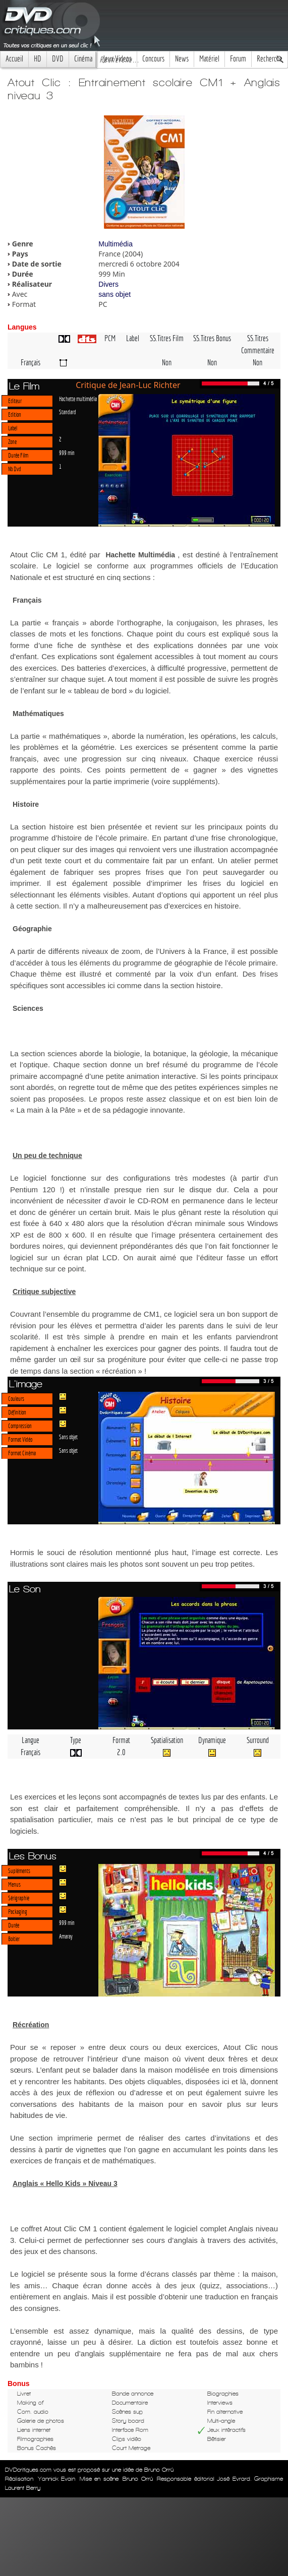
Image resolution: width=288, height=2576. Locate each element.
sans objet (114, 294)
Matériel (209, 58)
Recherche (269, 58)
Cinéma (83, 58)
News (182, 58)
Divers (108, 284)
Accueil (14, 58)
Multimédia (115, 244)
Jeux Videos (117, 58)
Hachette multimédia (78, 399)
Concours (153, 58)
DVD (58, 58)
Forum (238, 58)
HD (37, 58)
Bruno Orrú (138, 2479)
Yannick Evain (57, 2479)
